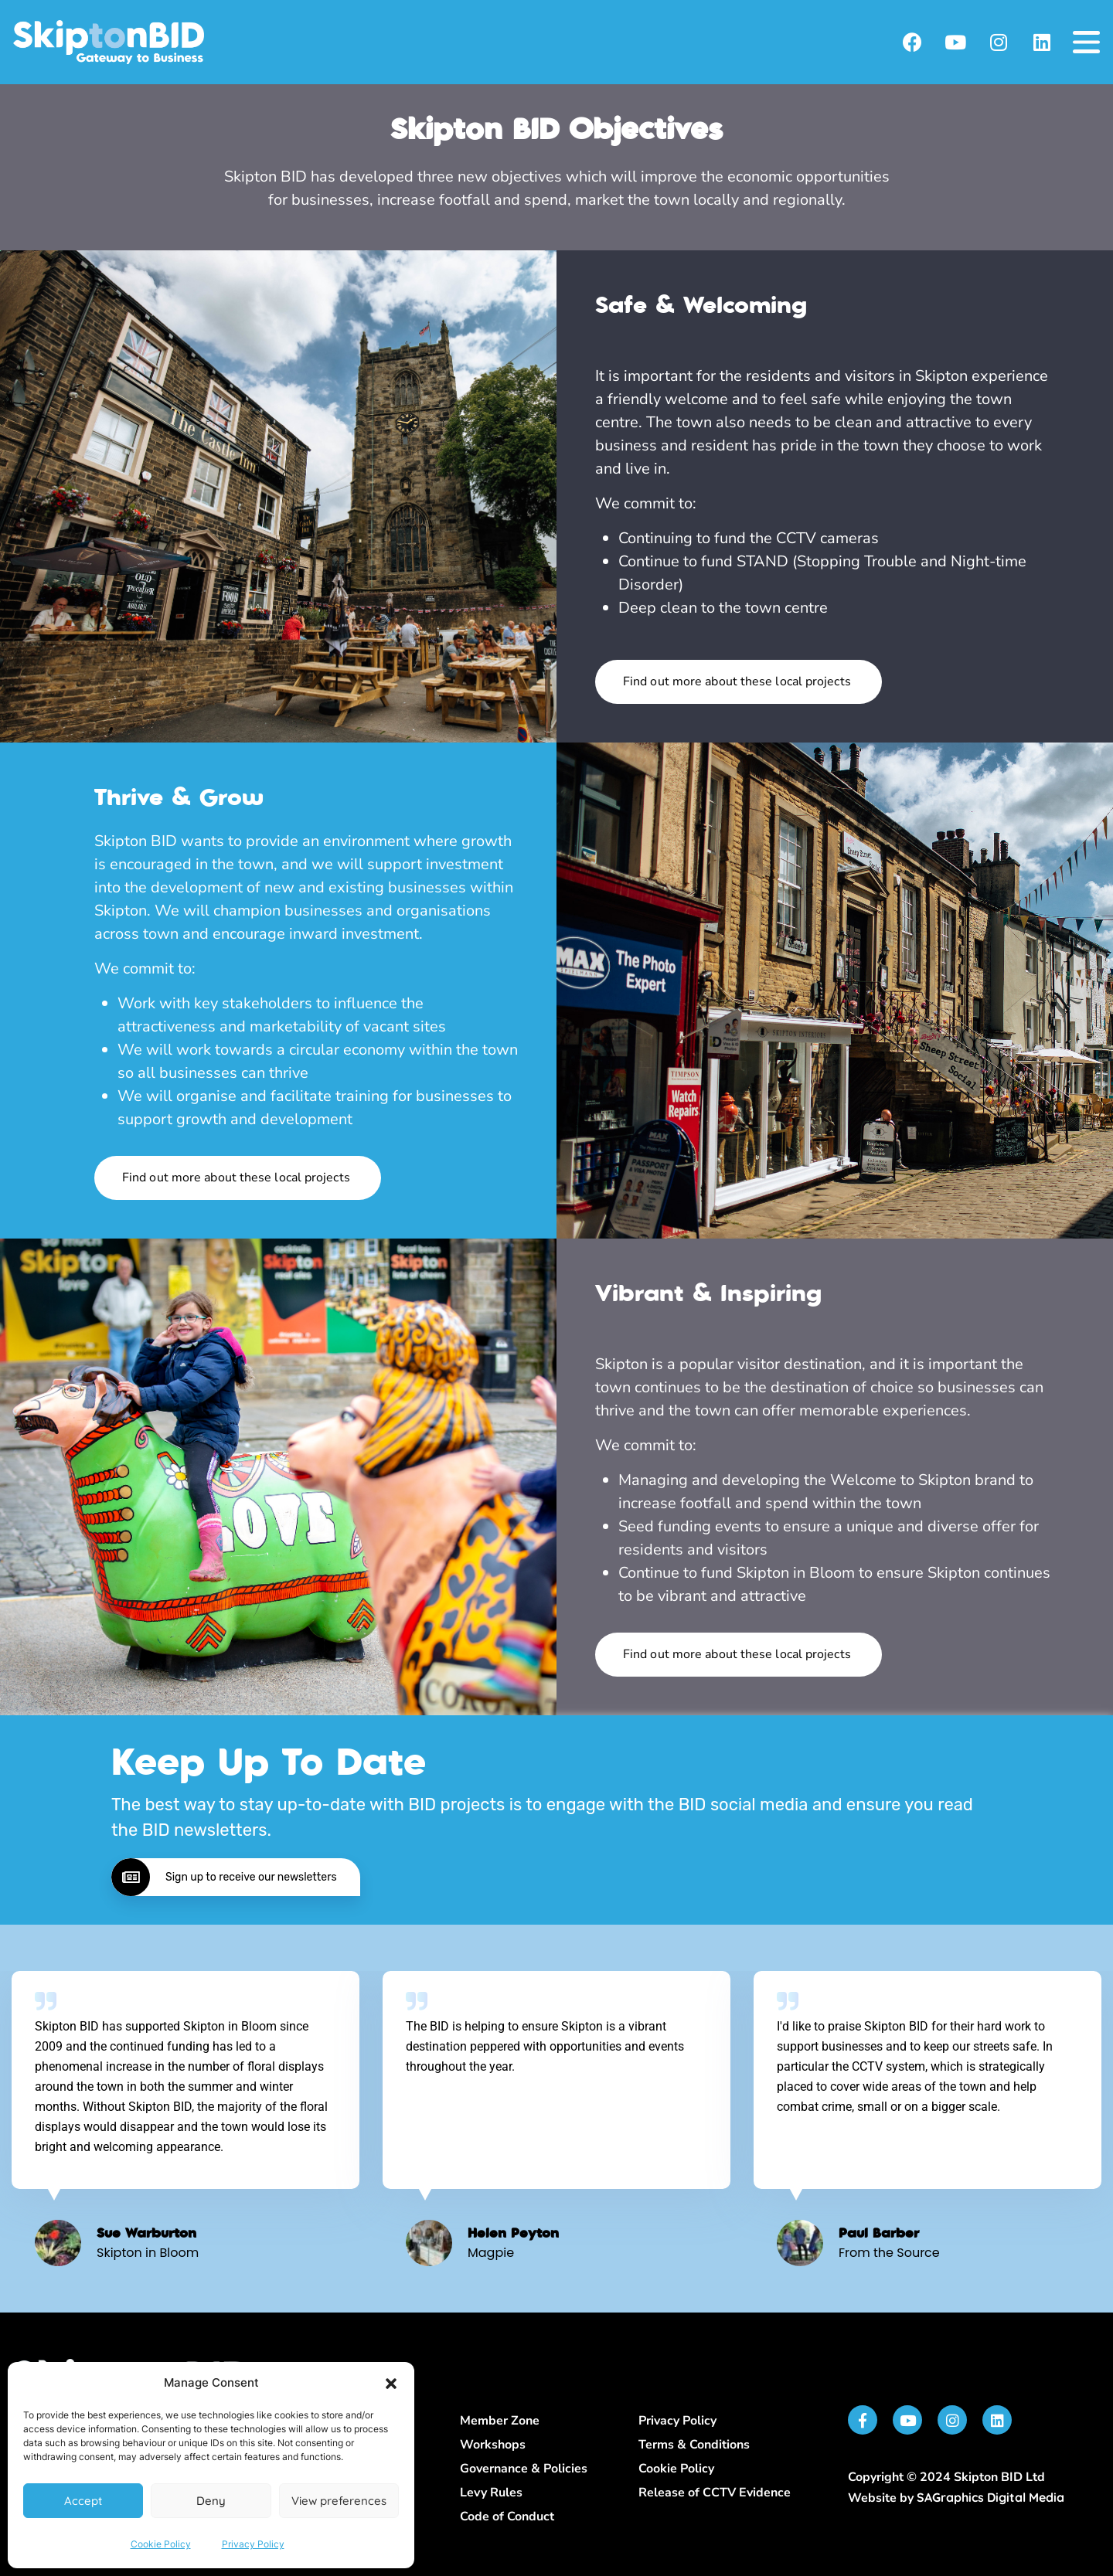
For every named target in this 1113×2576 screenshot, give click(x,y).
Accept (83, 2500)
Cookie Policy (161, 2544)
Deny (211, 2500)
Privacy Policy (253, 2544)
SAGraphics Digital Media (990, 2497)
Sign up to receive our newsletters (224, 1877)
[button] (391, 2383)
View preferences (338, 2500)
